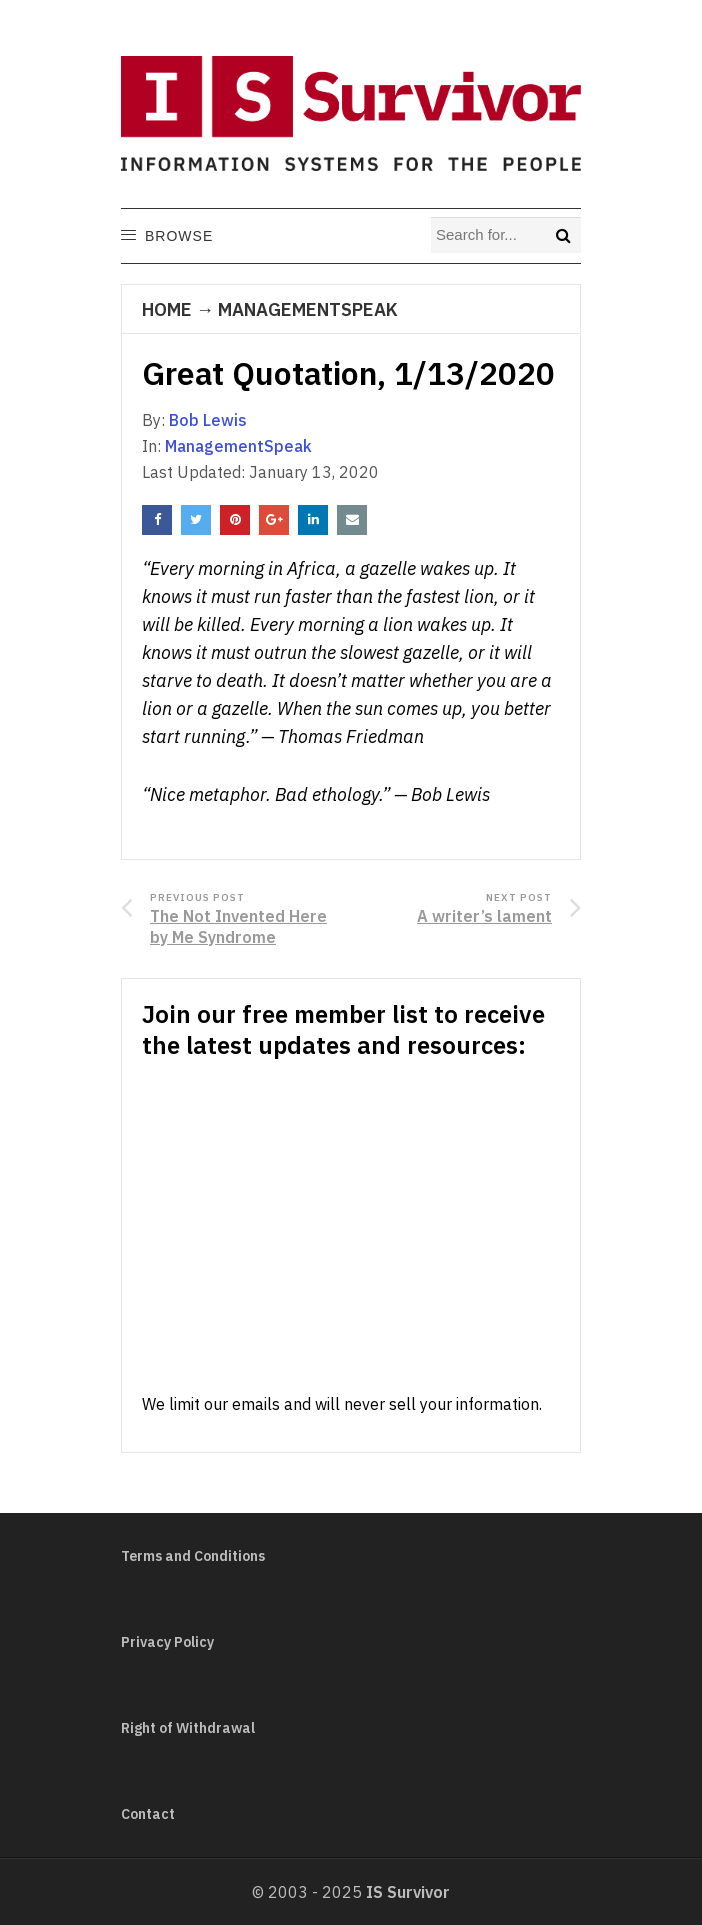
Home (167, 309)
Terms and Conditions (193, 1556)
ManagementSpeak (308, 309)
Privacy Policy (167, 1642)
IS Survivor (408, 1892)
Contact (148, 1814)
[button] (178, 236)
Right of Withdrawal (188, 1728)
